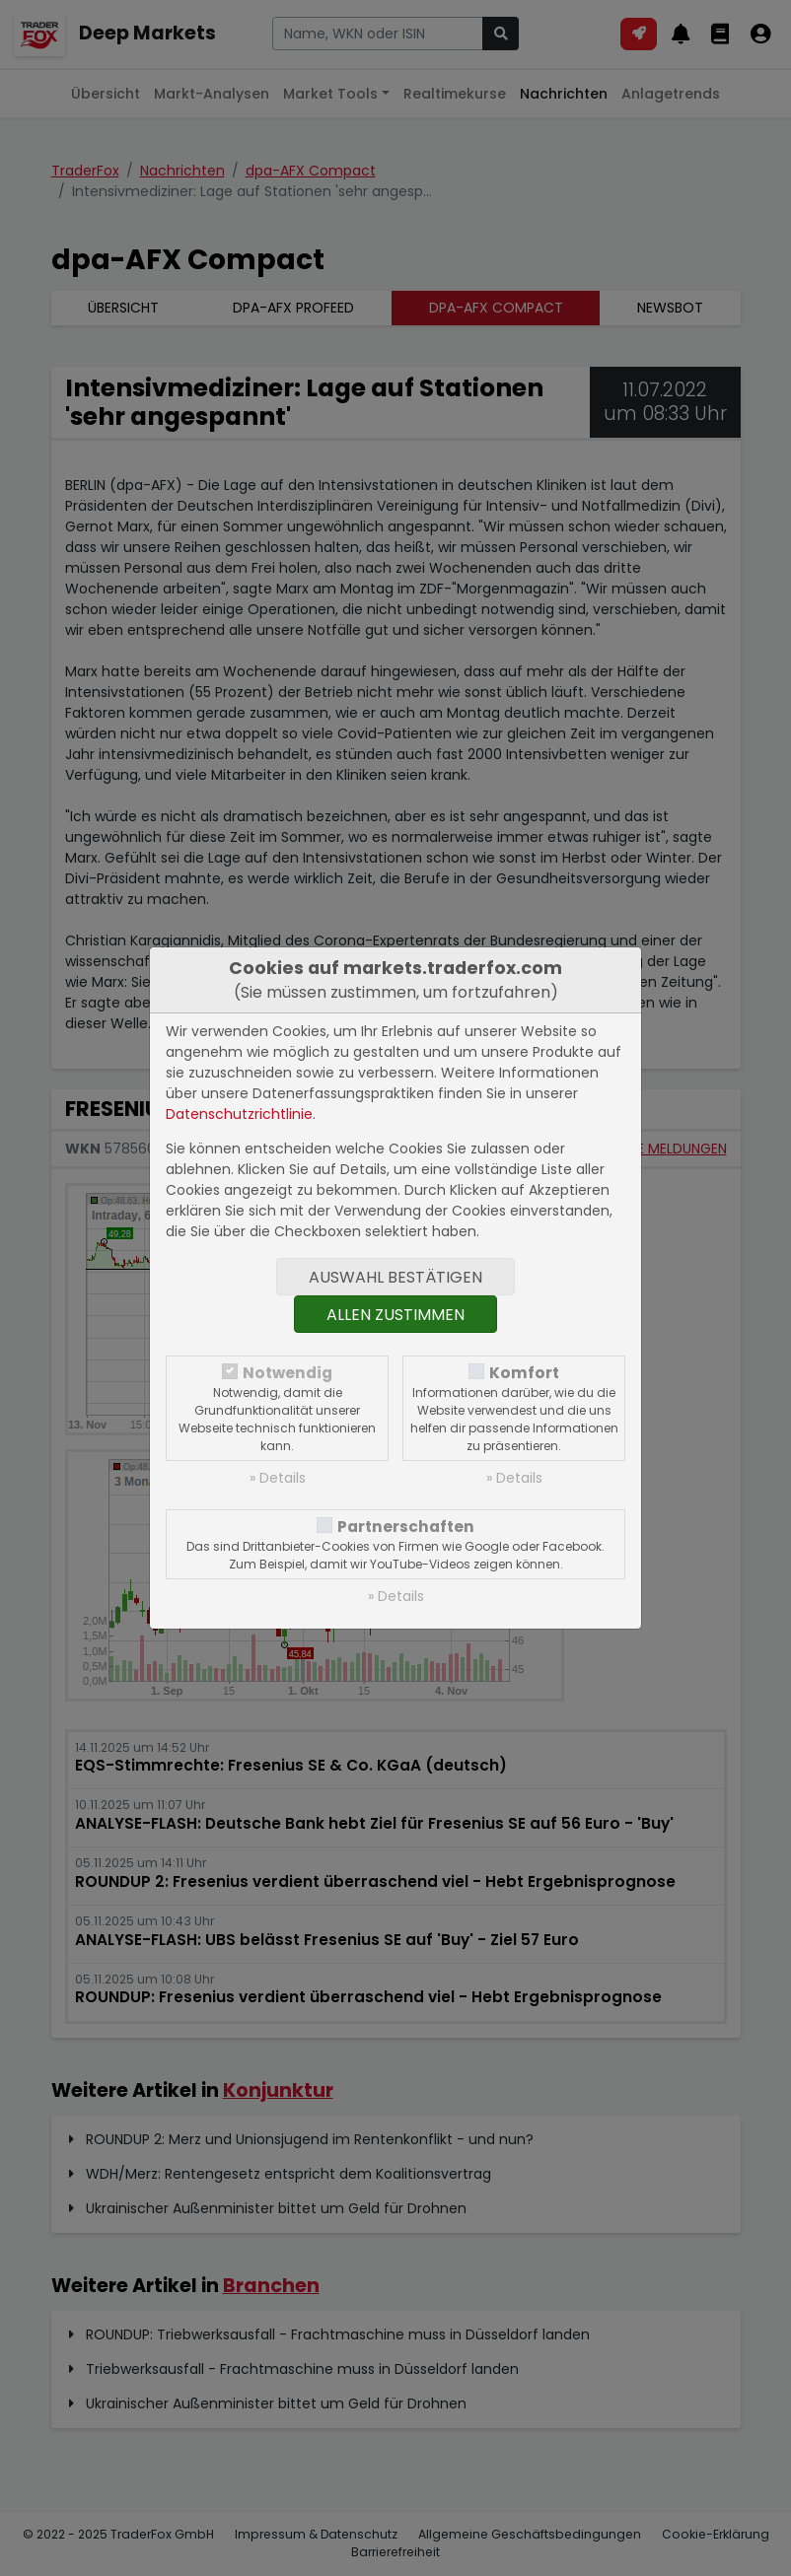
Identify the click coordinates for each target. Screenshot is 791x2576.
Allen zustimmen (395, 1314)
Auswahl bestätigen (395, 1277)
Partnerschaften (405, 1526)
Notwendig (287, 1372)
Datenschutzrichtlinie (239, 1114)
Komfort (524, 1372)
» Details (278, 1478)
